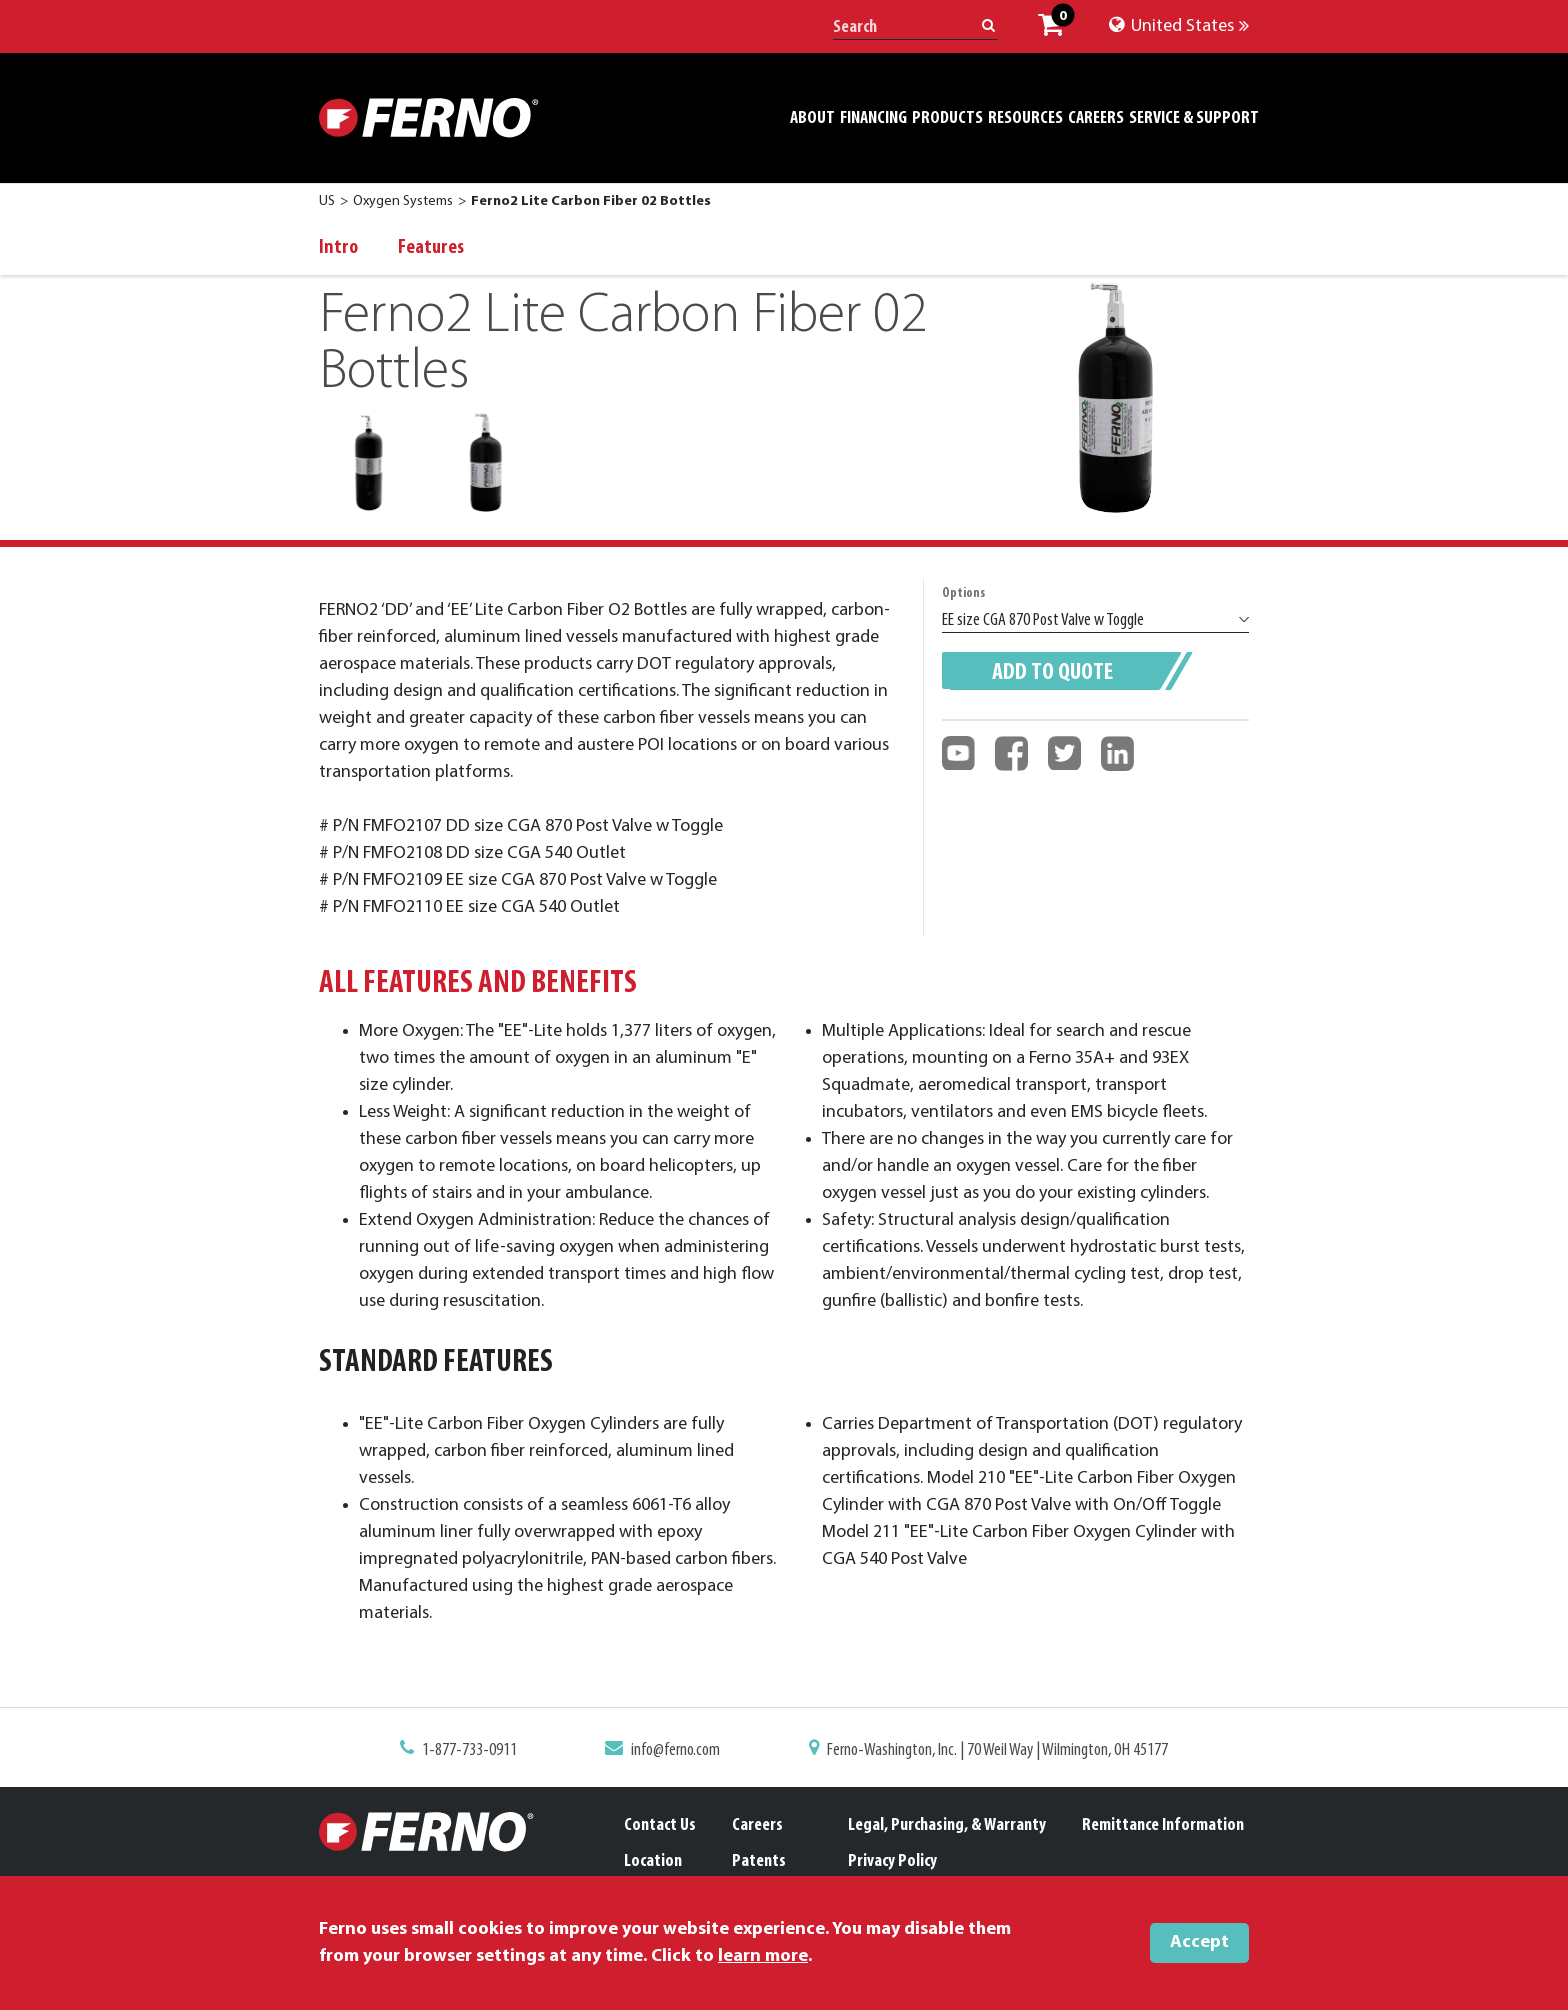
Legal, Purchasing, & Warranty (947, 1825)
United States (1179, 26)
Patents (759, 1861)
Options (963, 593)
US (327, 201)
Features (431, 248)
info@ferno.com (680, 1751)
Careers (757, 1825)
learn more (763, 1956)
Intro (338, 248)
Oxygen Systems (403, 201)
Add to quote (1052, 673)
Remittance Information (1163, 1825)
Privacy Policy (892, 1861)
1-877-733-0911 (483, 1751)
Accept (1199, 1942)
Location (653, 1861)
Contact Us (660, 1825)
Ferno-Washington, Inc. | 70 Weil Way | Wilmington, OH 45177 (988, 1751)
